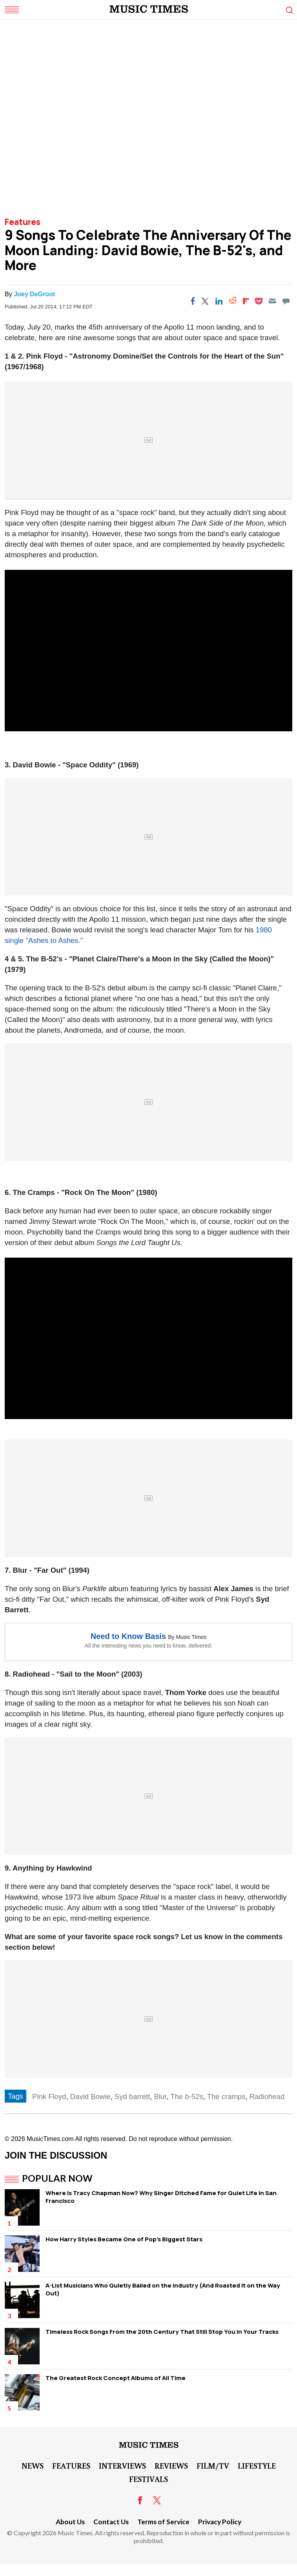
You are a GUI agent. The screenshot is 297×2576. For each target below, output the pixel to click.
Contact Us (111, 2522)
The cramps (226, 2096)
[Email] (272, 301)
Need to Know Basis (128, 1636)
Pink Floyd (49, 2096)
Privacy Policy (219, 2522)
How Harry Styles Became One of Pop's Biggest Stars (124, 2239)
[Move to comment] (286, 301)
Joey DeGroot (34, 294)
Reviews (171, 2465)
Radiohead (267, 2096)
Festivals (148, 2479)
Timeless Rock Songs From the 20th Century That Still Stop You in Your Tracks (162, 2332)
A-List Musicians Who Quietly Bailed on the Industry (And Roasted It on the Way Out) (163, 2289)
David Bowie (90, 2096)
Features (22, 221)
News (33, 2465)
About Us (70, 2522)
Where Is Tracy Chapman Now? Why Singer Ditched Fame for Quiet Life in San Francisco (161, 2197)
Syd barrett (132, 2096)
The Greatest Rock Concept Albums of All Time (116, 2378)
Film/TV (213, 2465)
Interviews (122, 2465)
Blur (160, 2096)
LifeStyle (257, 2465)
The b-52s (186, 2096)
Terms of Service (163, 2522)
